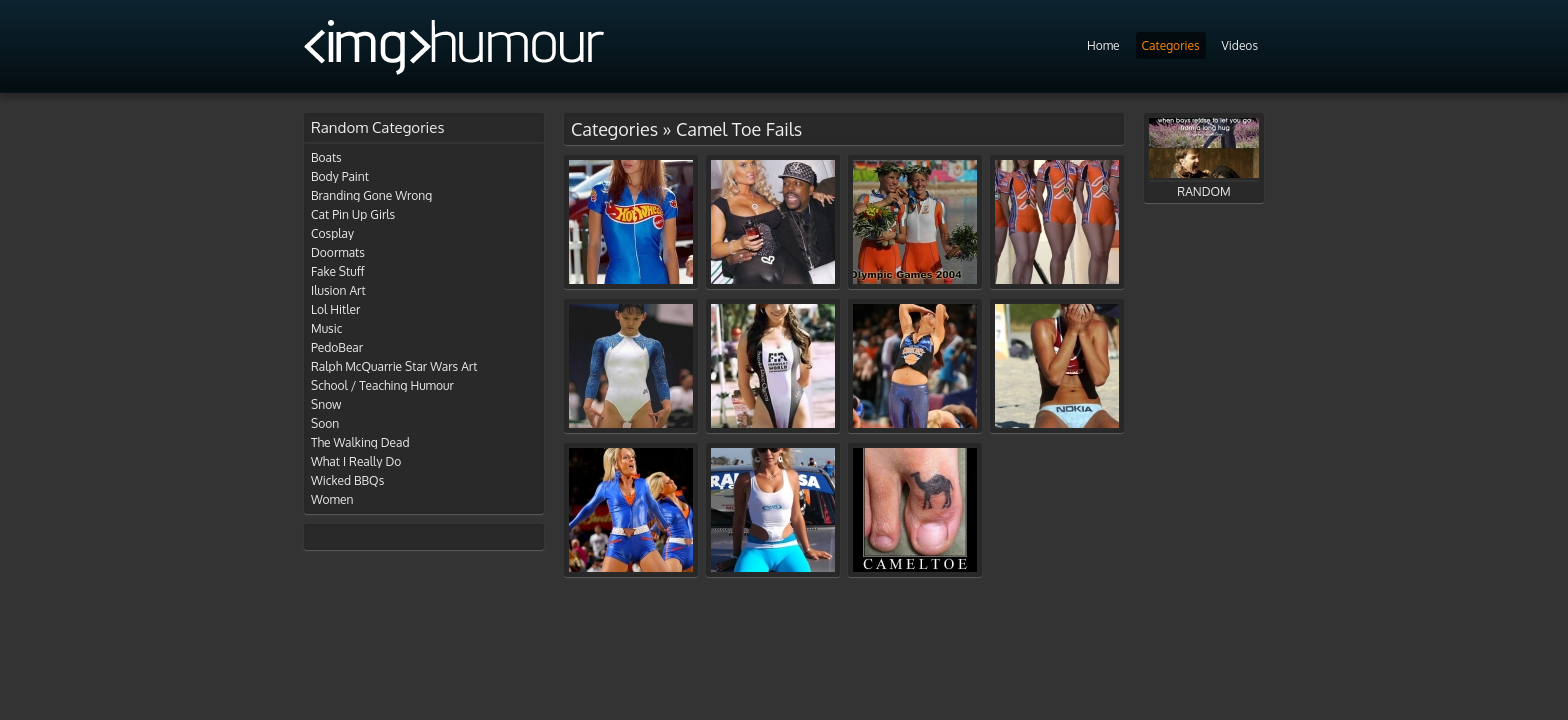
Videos (1240, 45)
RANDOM (1204, 158)
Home (1103, 45)
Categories (1171, 45)
